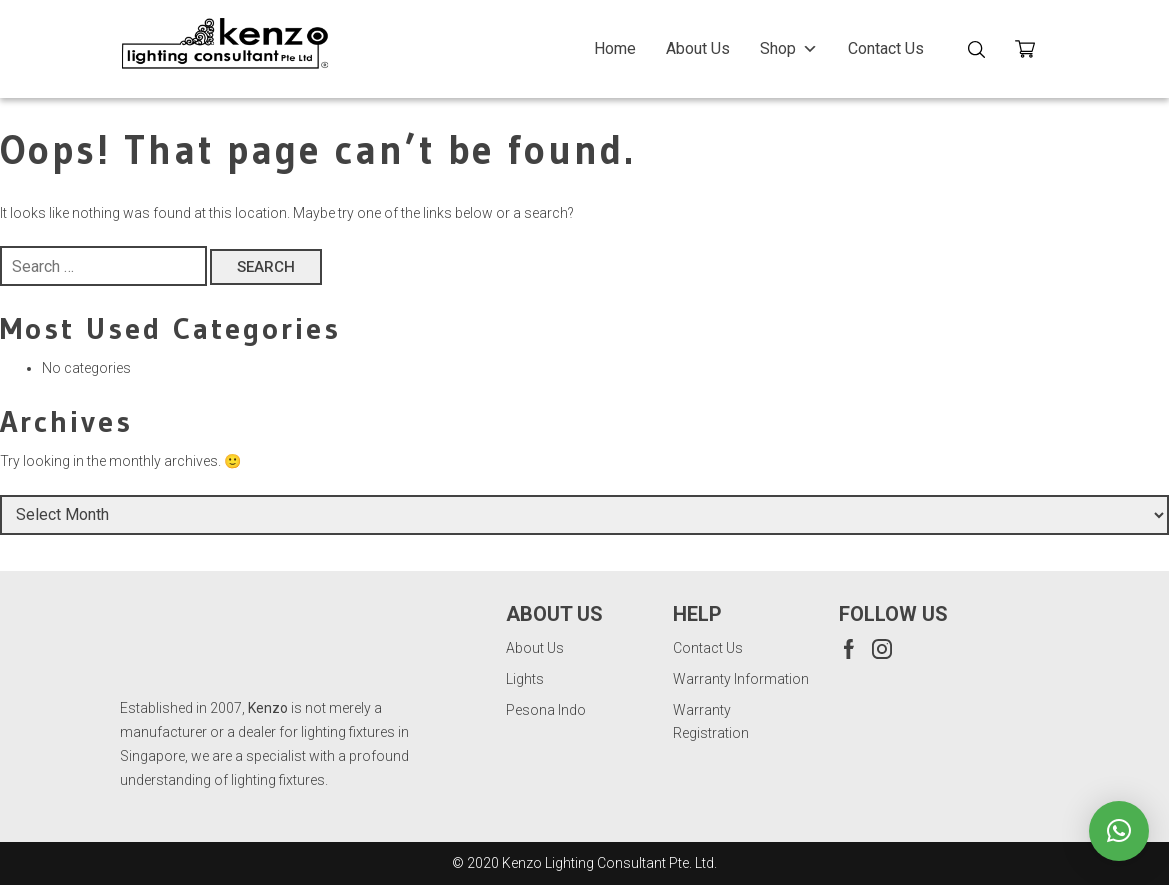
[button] (1119, 831)
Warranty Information (741, 679)
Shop (789, 48)
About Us (698, 48)
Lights (525, 679)
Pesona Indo (546, 710)
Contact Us (886, 48)
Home (615, 48)
